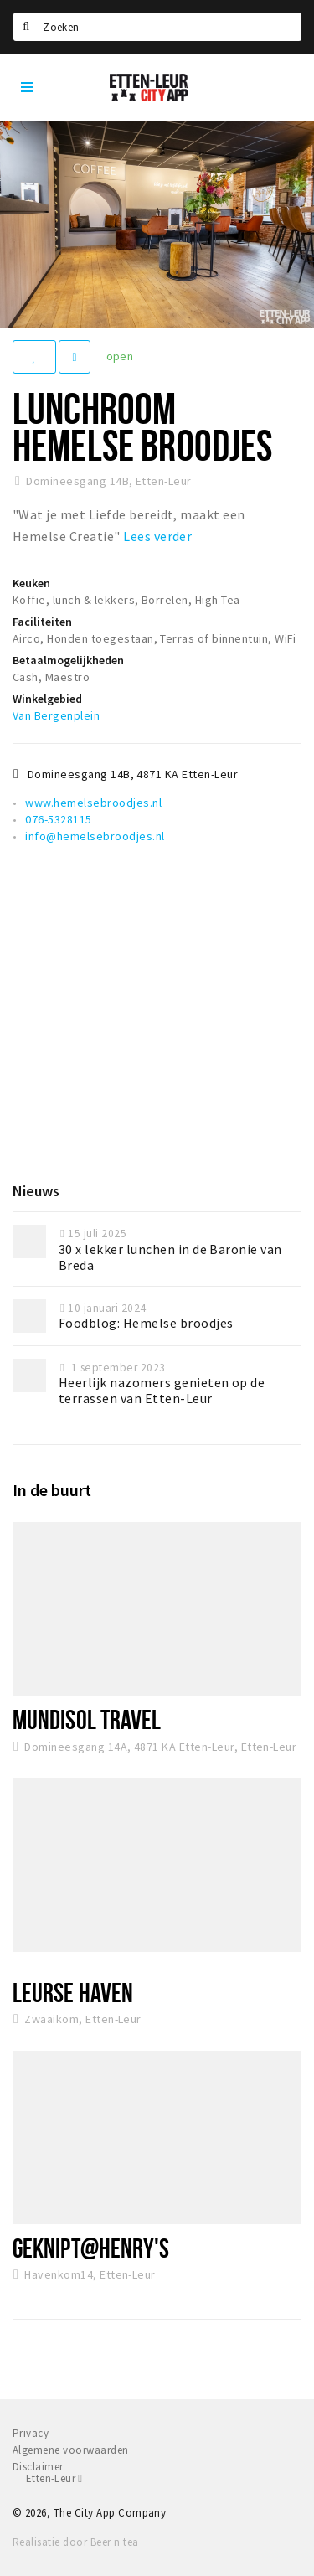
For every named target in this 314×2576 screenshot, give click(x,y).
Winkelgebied (47, 698)
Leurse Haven (73, 1992)
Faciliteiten (42, 621)
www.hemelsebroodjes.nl (93, 802)
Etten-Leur (54, 2478)
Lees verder (157, 536)
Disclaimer (38, 2467)
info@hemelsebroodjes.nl (94, 836)
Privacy (31, 2433)
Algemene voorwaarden (71, 2450)
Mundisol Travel (87, 1719)
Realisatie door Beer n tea (75, 2542)
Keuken (31, 583)
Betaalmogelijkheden (68, 660)
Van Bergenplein (56, 715)
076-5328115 (58, 819)
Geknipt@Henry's (91, 2247)
